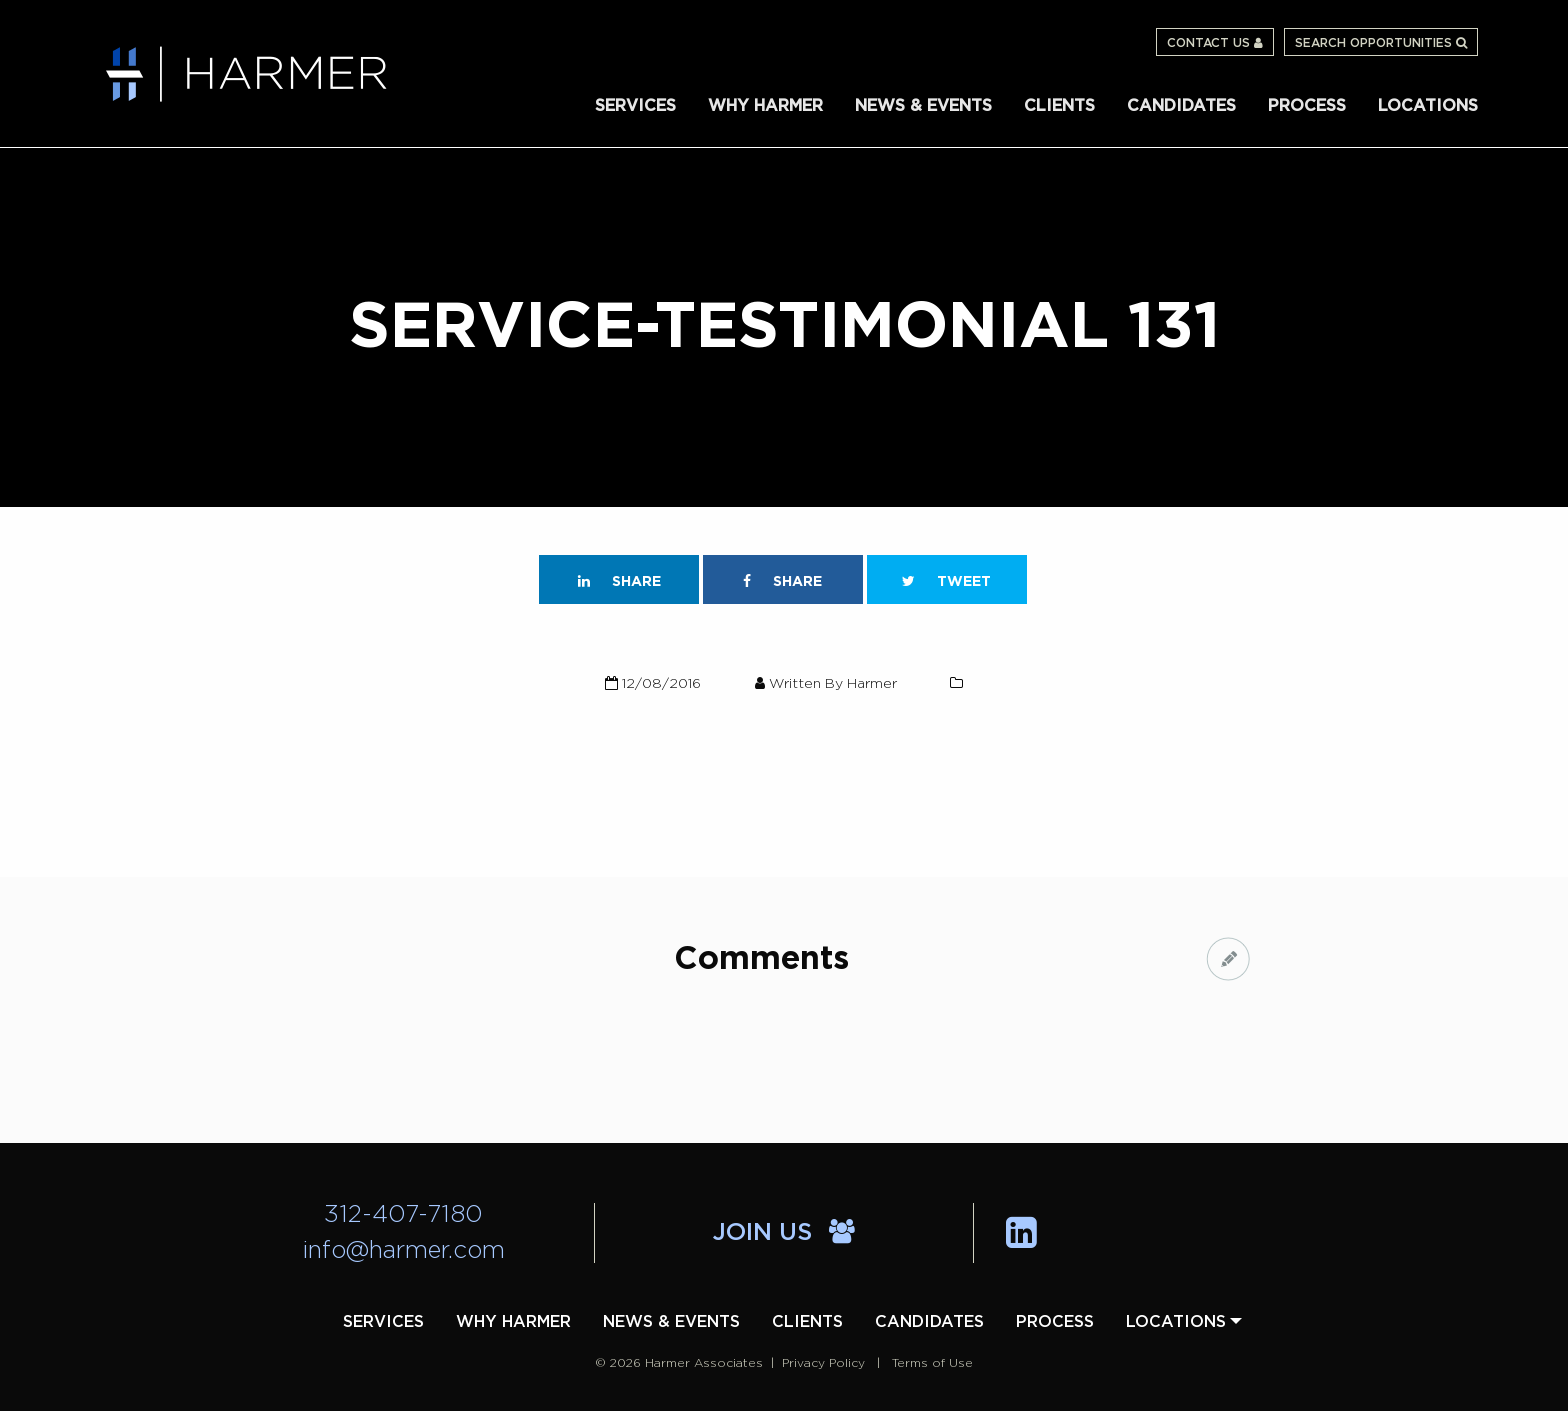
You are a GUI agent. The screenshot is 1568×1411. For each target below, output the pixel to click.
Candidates (1181, 106)
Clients (1059, 106)
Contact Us (1215, 43)
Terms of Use (932, 1363)
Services (635, 106)
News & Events (923, 106)
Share (619, 581)
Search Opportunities (1381, 43)
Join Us (784, 1233)
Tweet (946, 581)
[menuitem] (635, 104)
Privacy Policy (823, 1363)
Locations (1428, 106)
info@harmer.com (404, 1251)
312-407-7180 (403, 1215)
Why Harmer (765, 106)
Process (1307, 106)
